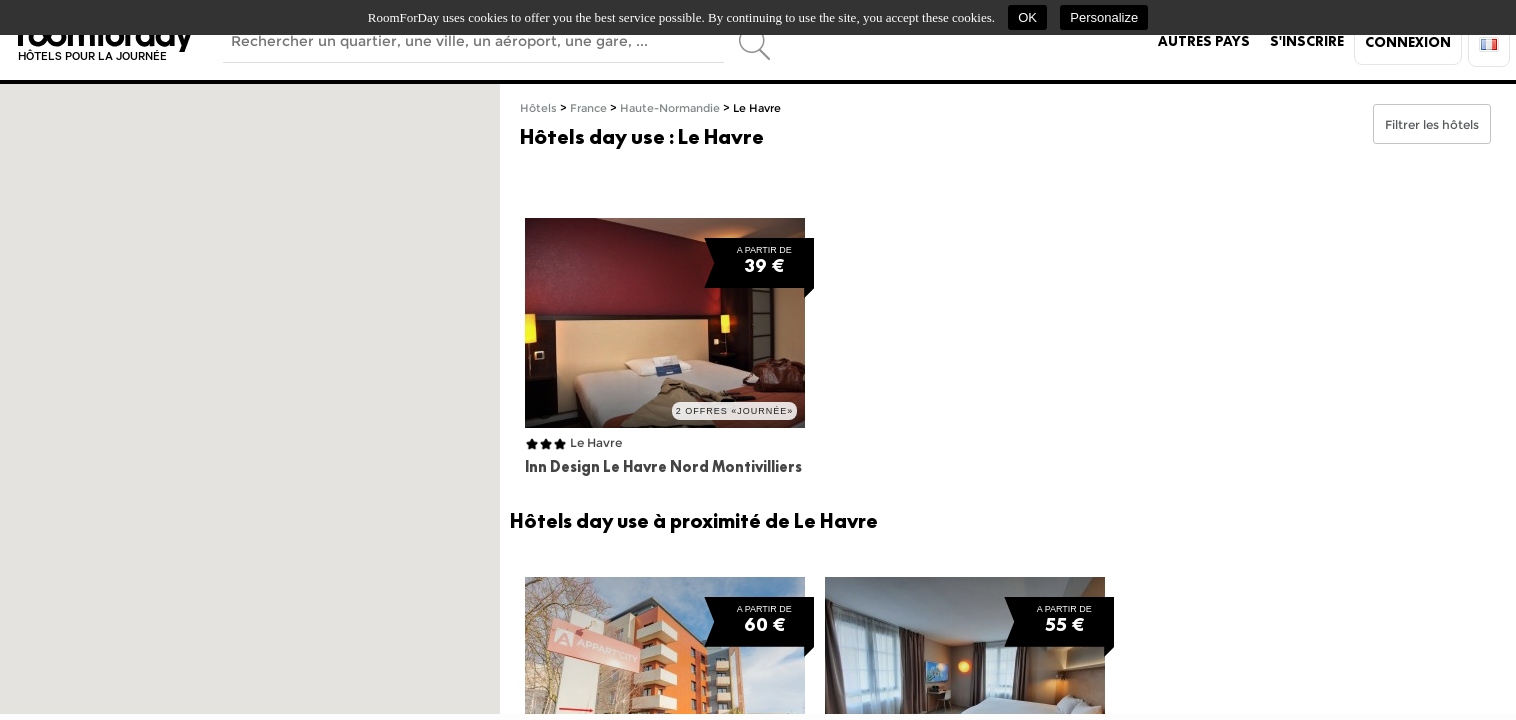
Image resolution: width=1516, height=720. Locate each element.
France (588, 108)
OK (1027, 17)
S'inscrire (1307, 41)
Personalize (1104, 17)
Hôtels (538, 108)
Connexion (1408, 42)
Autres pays (1204, 41)
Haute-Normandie (670, 108)
